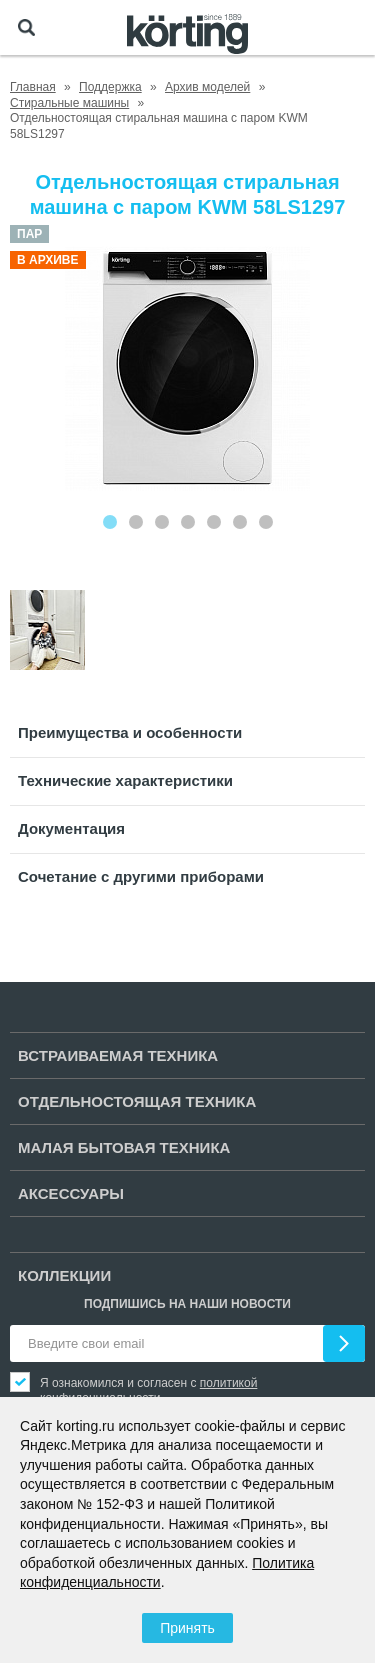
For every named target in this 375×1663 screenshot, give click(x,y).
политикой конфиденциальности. (148, 1390)
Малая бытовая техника (124, 1147)
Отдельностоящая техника (137, 1101)
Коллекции (64, 1275)
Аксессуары (71, 1193)
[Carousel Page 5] (214, 522)
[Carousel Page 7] (266, 522)
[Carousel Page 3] (162, 522)
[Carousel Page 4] (188, 522)
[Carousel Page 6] (240, 522)
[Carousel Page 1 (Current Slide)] (110, 522)
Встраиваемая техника (118, 1055)
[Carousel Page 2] (136, 522)
